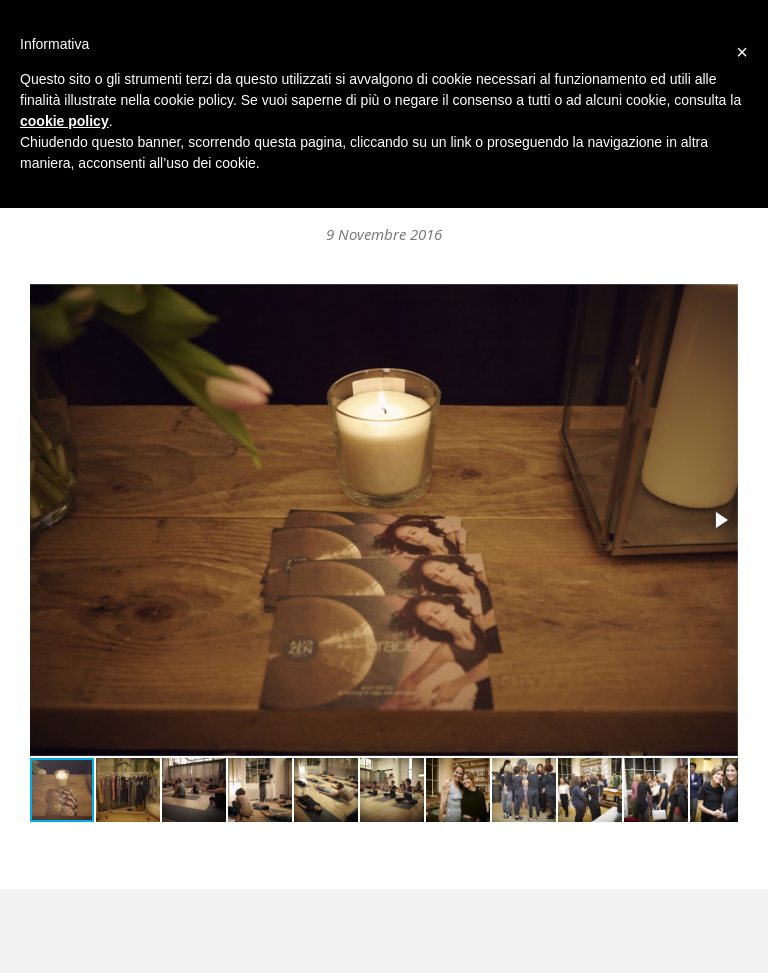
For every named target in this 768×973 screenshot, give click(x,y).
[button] (720, 520)
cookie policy (64, 121)
